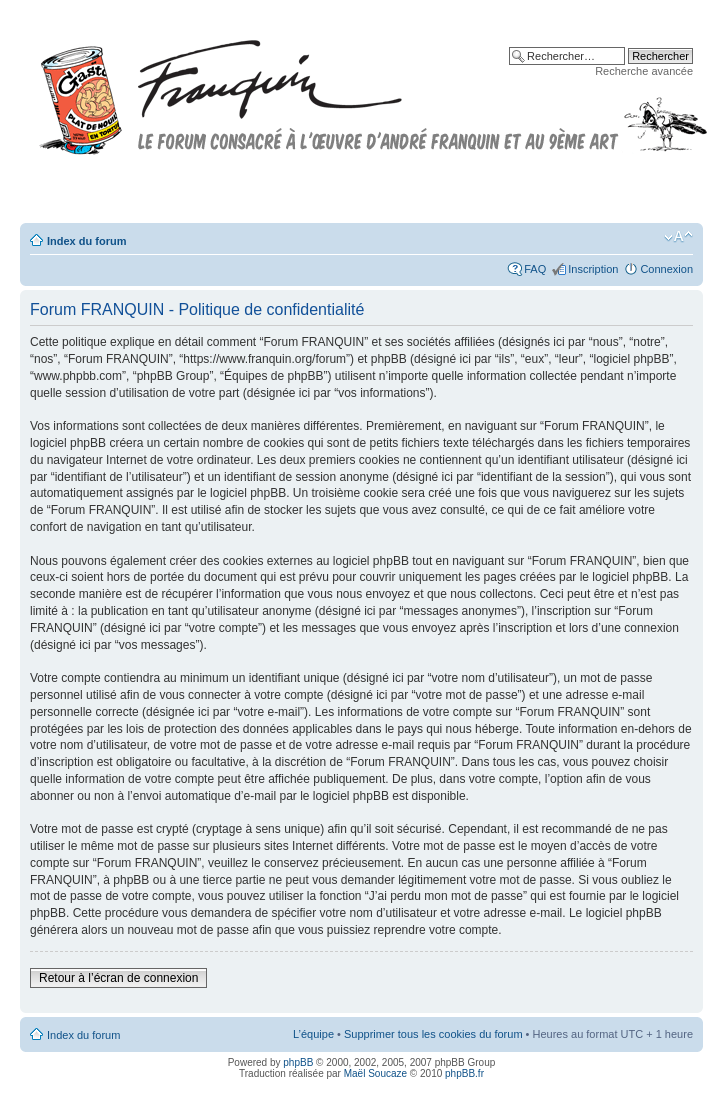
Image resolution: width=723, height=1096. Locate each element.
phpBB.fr (464, 1073)
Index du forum (86, 241)
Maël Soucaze (375, 1073)
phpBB (298, 1062)
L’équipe (313, 1034)
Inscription (593, 269)
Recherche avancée (644, 71)
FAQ (535, 269)
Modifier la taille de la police (678, 237)
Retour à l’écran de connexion (118, 978)
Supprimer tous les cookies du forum (433, 1034)
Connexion (666, 269)
